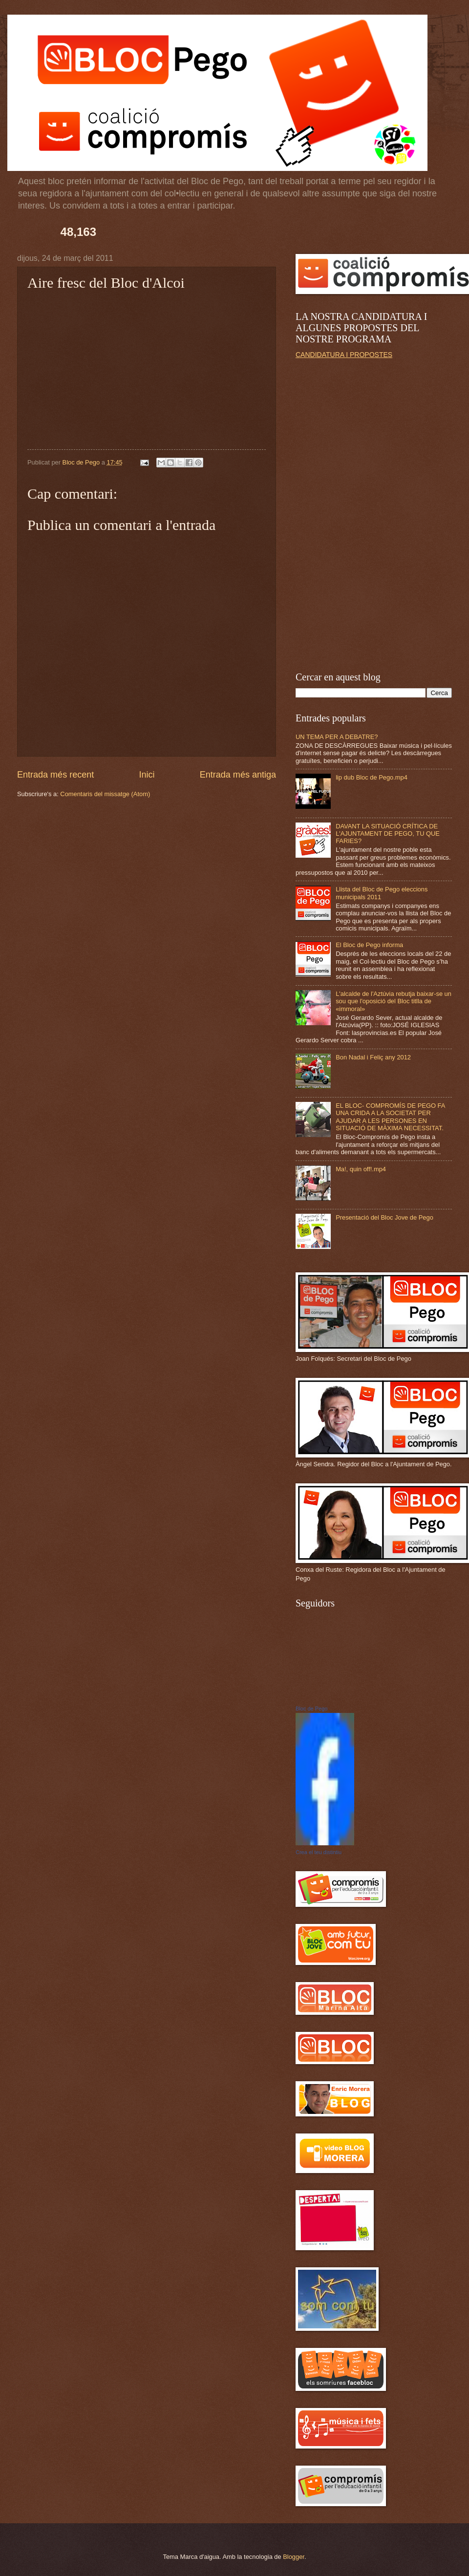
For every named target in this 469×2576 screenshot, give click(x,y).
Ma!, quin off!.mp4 (361, 1169)
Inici (146, 775)
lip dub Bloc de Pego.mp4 (371, 777)
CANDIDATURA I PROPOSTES (344, 355)
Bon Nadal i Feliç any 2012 (373, 1057)
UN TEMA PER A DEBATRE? (337, 736)
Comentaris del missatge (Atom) (105, 794)
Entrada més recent (55, 775)
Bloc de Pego (311, 1708)
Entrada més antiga (238, 775)
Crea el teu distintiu (318, 1852)
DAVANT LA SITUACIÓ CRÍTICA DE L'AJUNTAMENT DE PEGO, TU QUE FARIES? (388, 834)
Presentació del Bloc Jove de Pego (384, 1217)
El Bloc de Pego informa (369, 945)
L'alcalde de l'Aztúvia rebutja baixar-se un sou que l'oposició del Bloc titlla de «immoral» (393, 1001)
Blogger (293, 2556)
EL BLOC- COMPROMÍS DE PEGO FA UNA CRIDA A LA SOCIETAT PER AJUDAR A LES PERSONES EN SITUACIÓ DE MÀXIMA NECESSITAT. (390, 1117)
